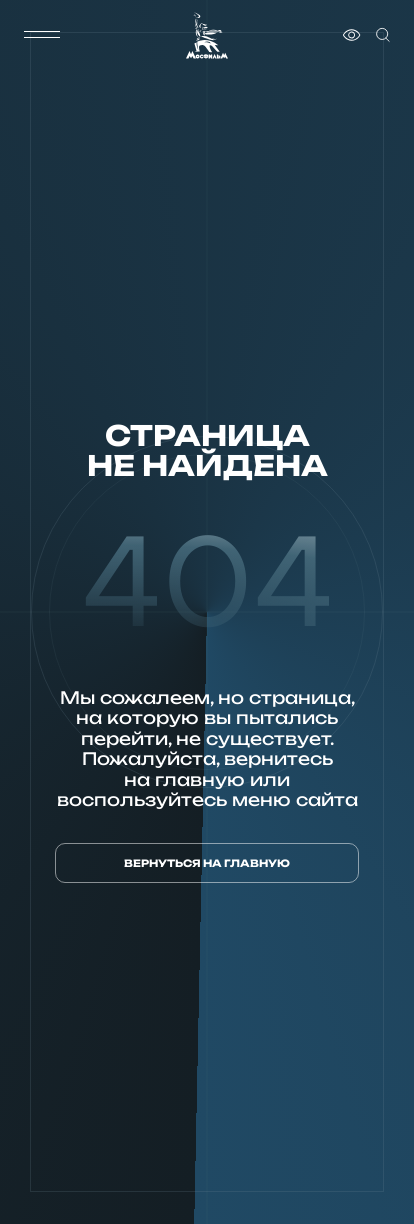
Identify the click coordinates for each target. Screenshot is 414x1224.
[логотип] (207, 35)
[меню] (42, 35)
